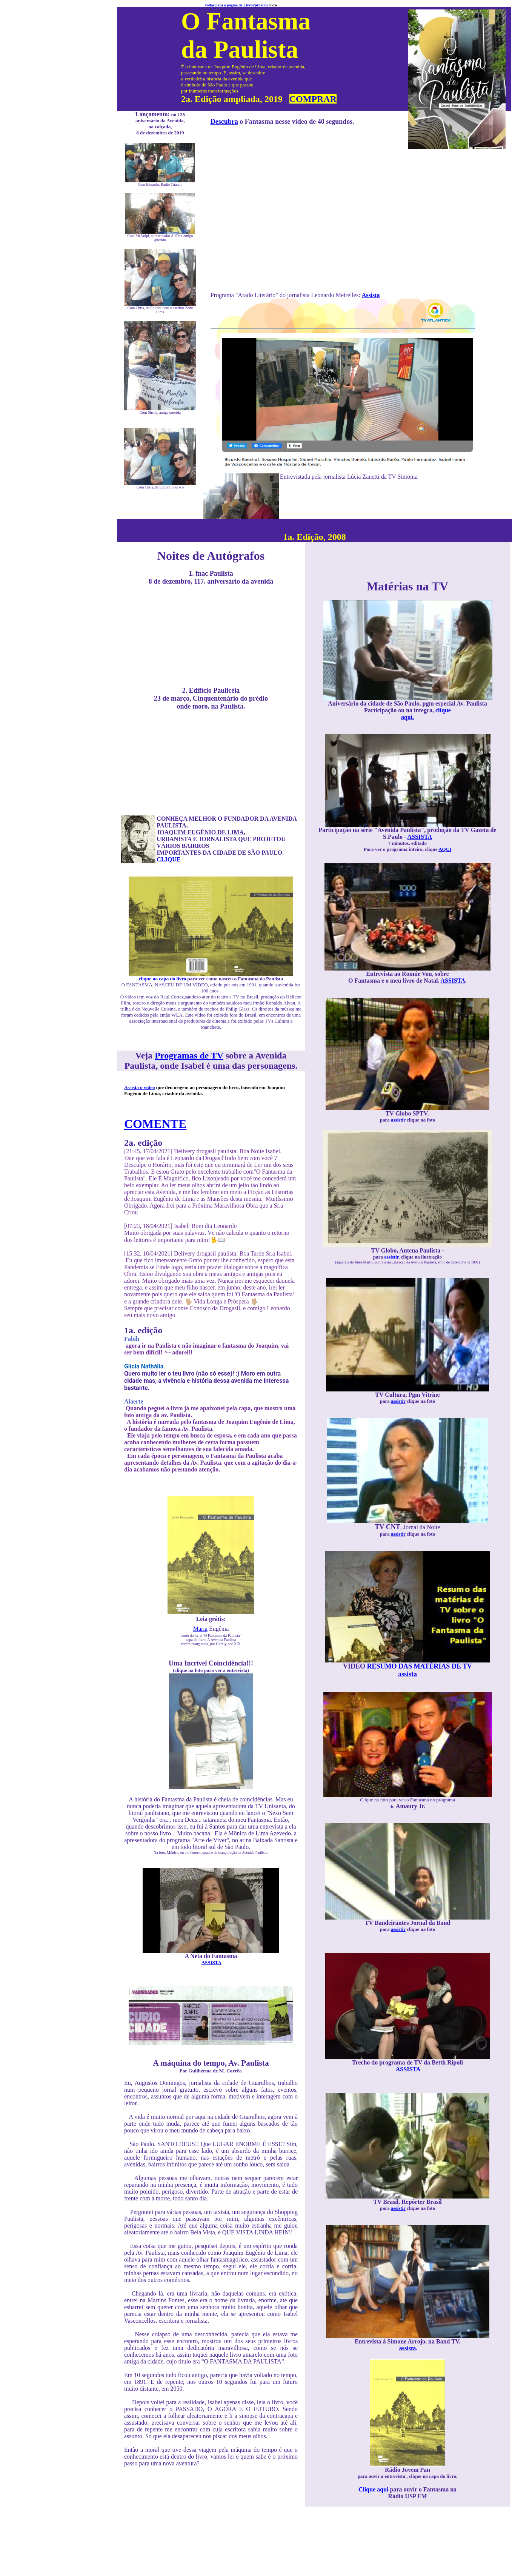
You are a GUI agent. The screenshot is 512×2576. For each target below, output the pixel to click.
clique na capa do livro (162, 978)
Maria (200, 1628)
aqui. (407, 717)
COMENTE (155, 1124)
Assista (371, 295)
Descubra (224, 121)
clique (443, 710)
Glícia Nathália (143, 1366)
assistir (398, 1120)
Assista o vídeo (139, 1087)
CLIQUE (168, 859)
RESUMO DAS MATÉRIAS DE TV (407, 1666)
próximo (261, 5)
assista (407, 1674)
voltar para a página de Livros (229, 5)
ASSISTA (211, 1962)
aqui (383, 2489)
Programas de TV (189, 1055)
